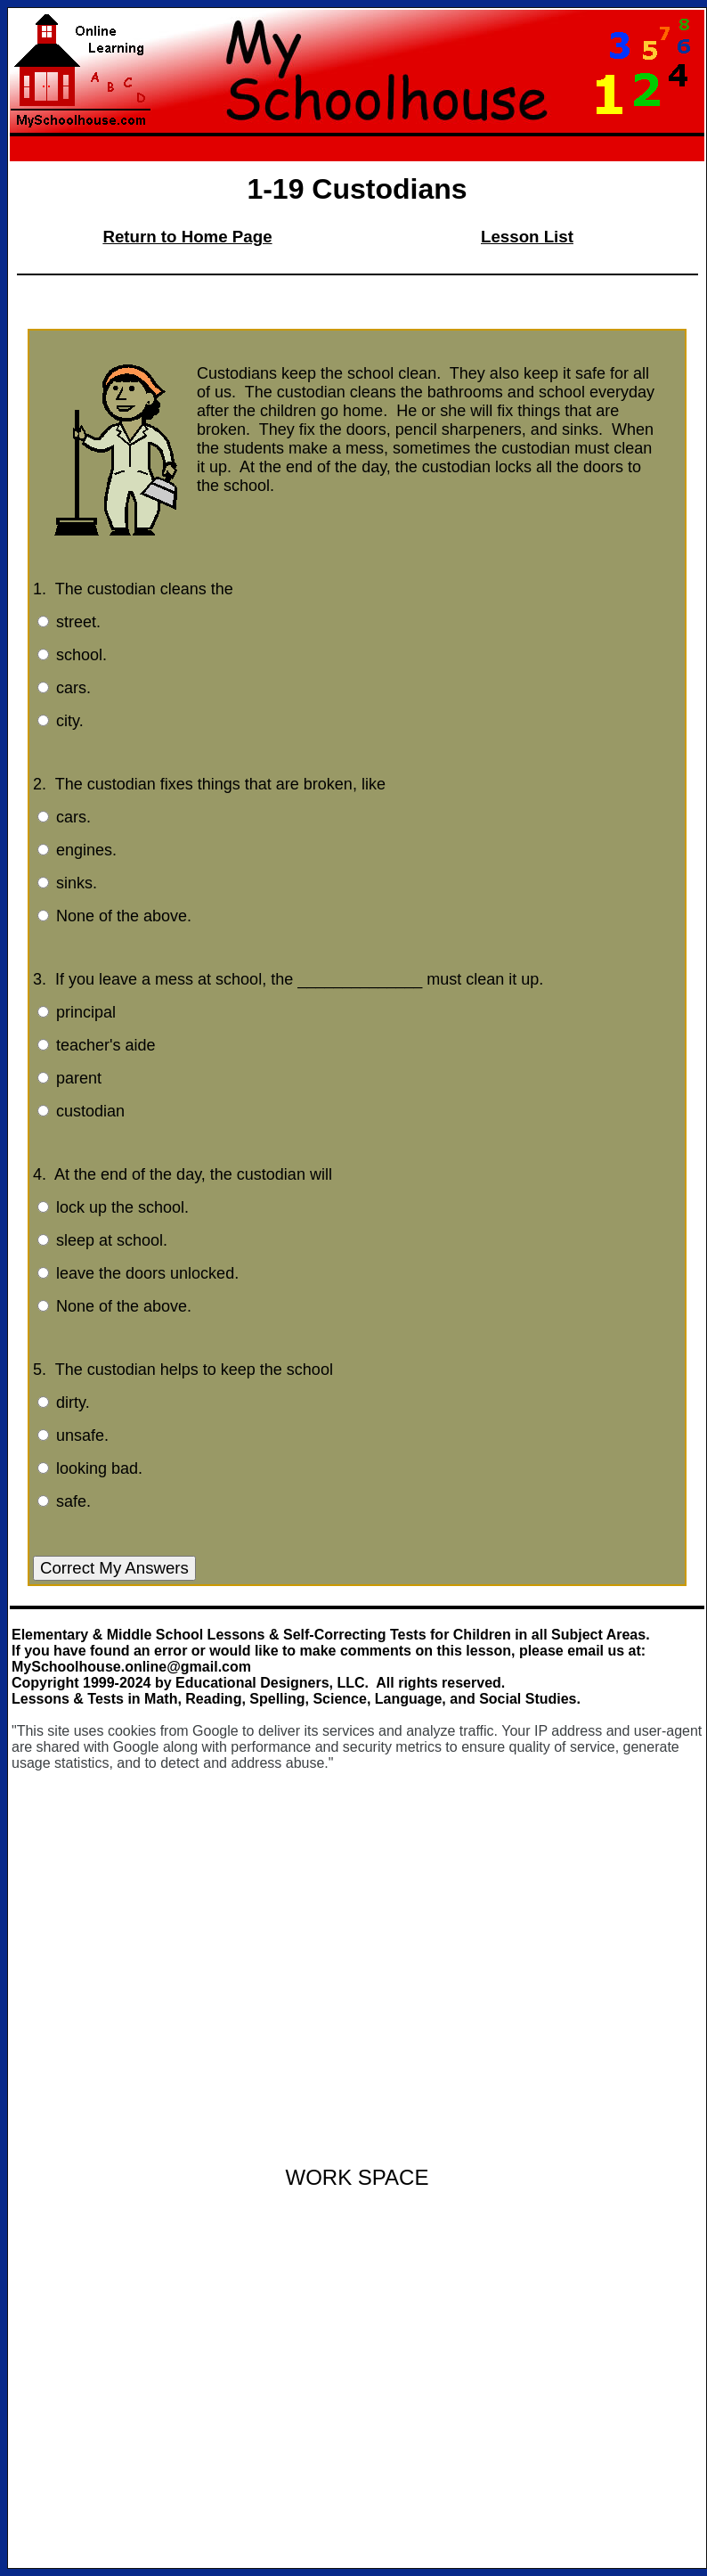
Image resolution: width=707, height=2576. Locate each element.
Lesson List (527, 236)
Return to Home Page (187, 236)
